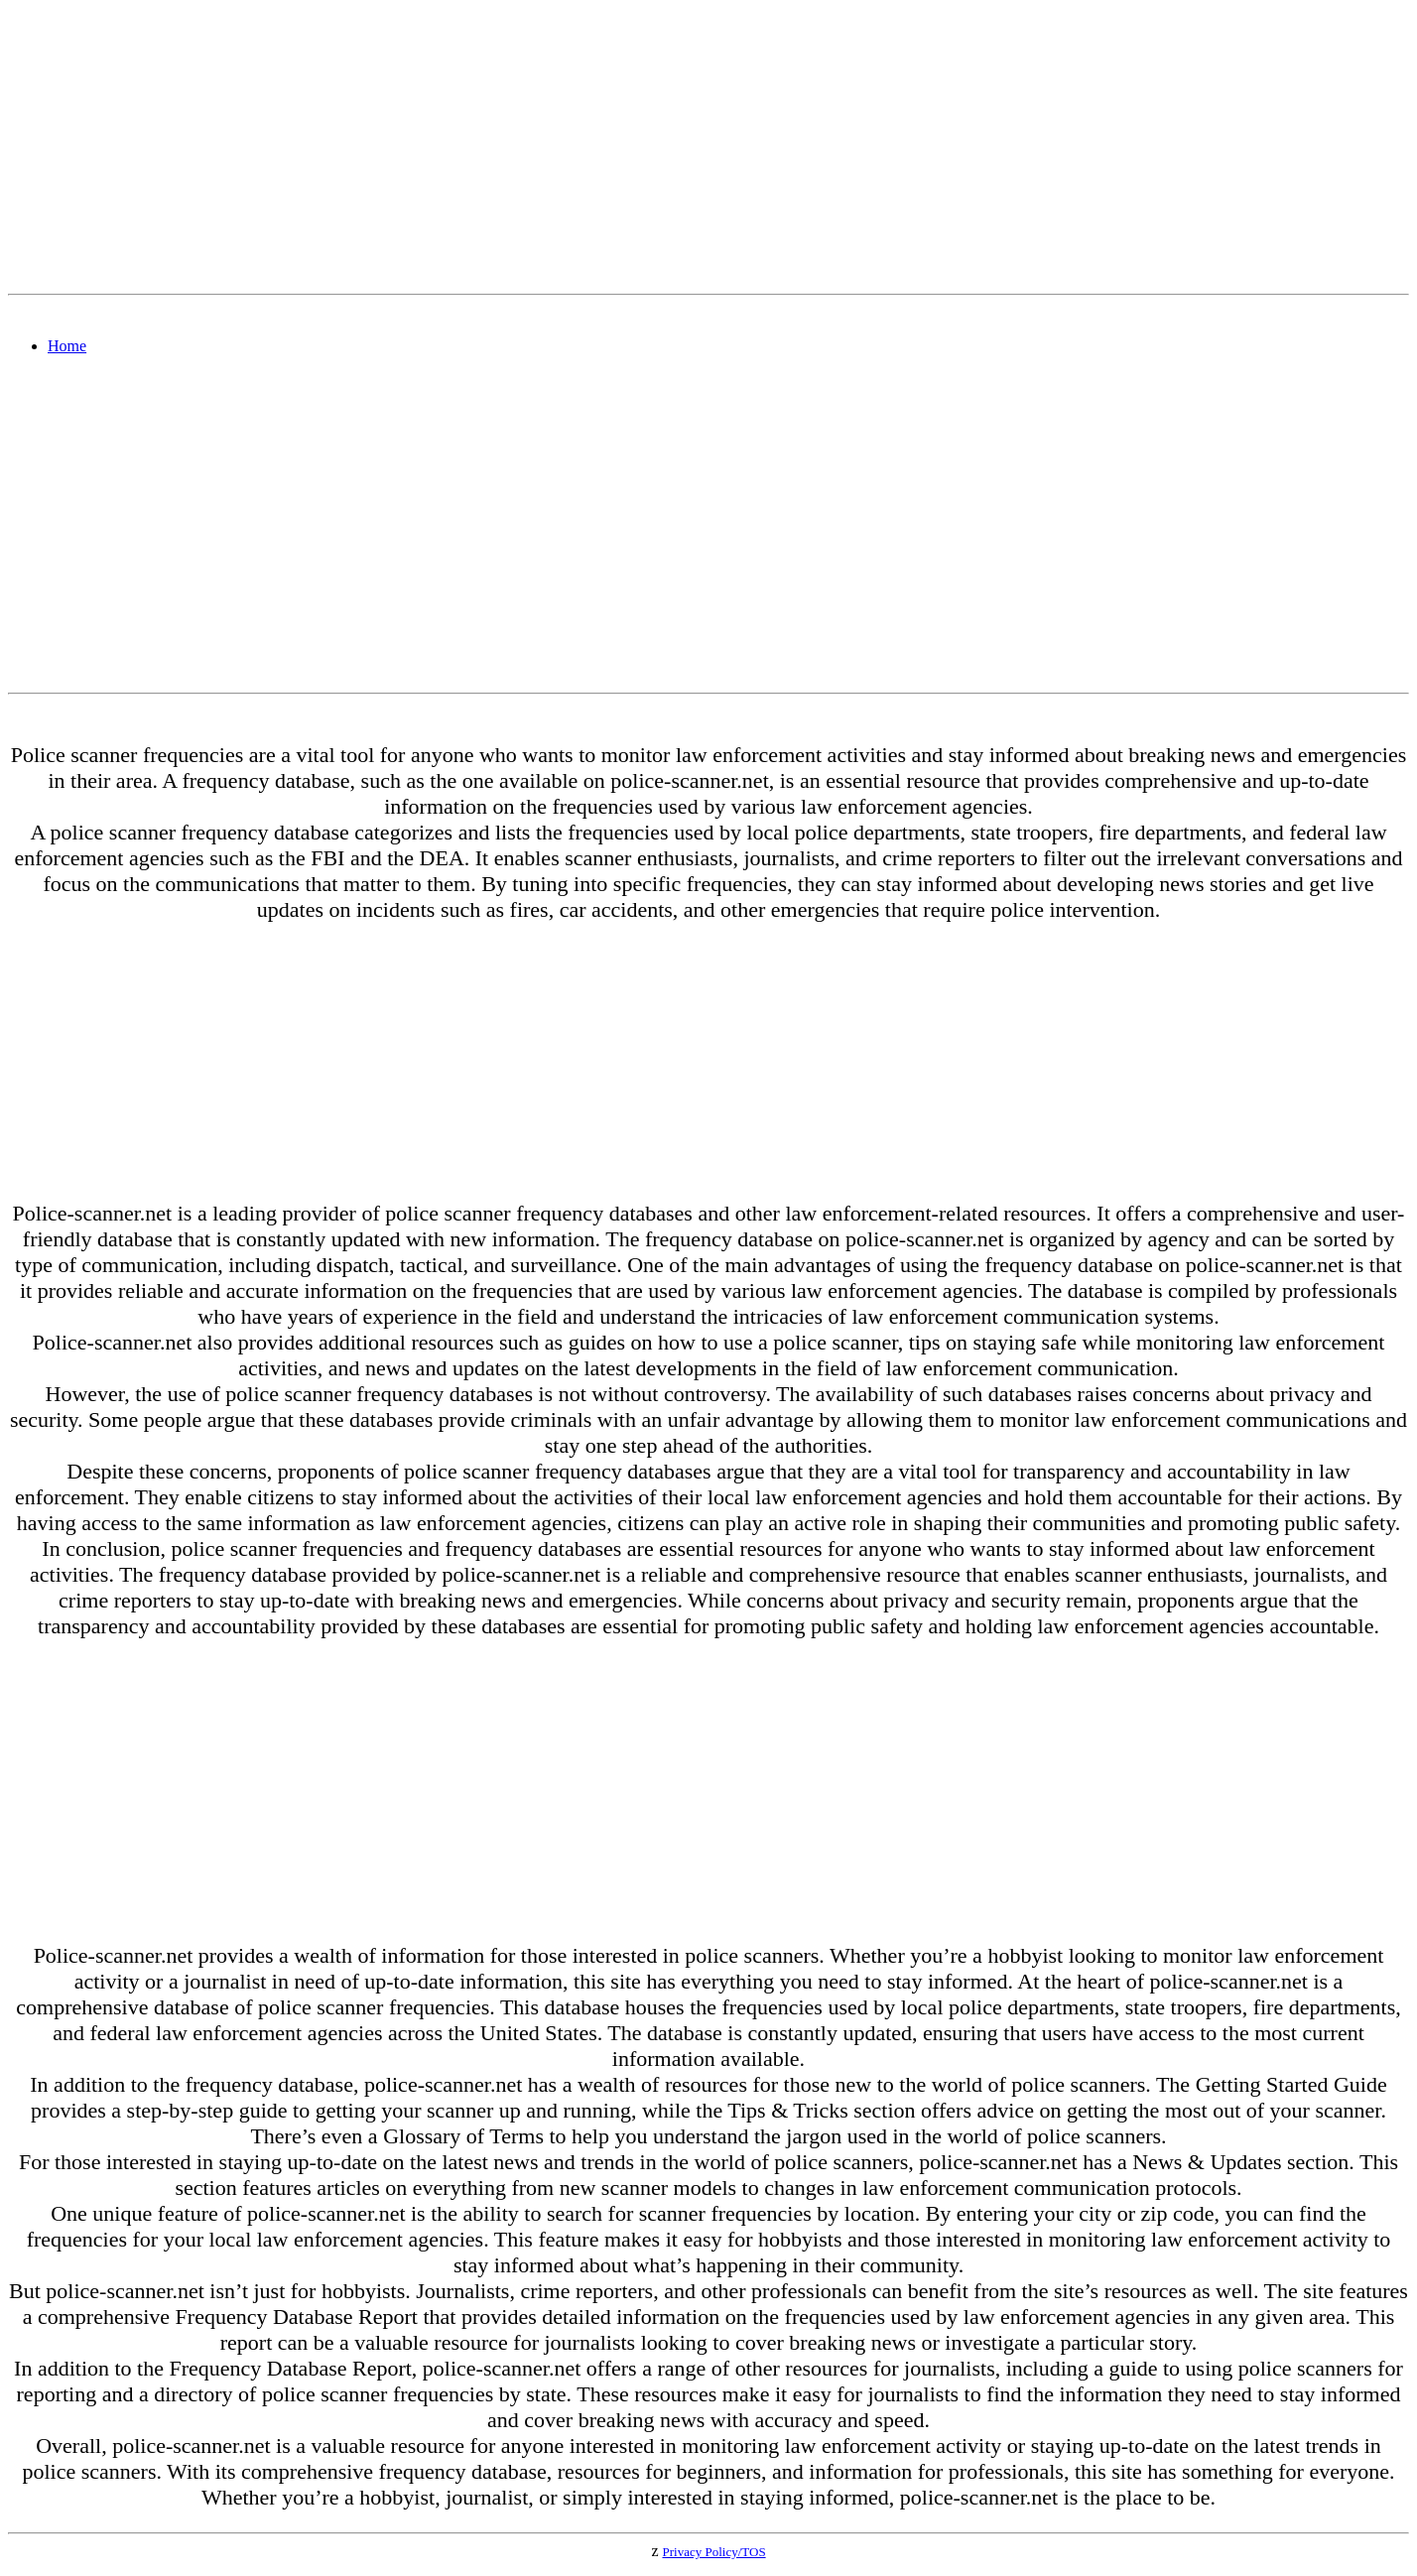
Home (67, 345)
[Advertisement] (603, 147)
